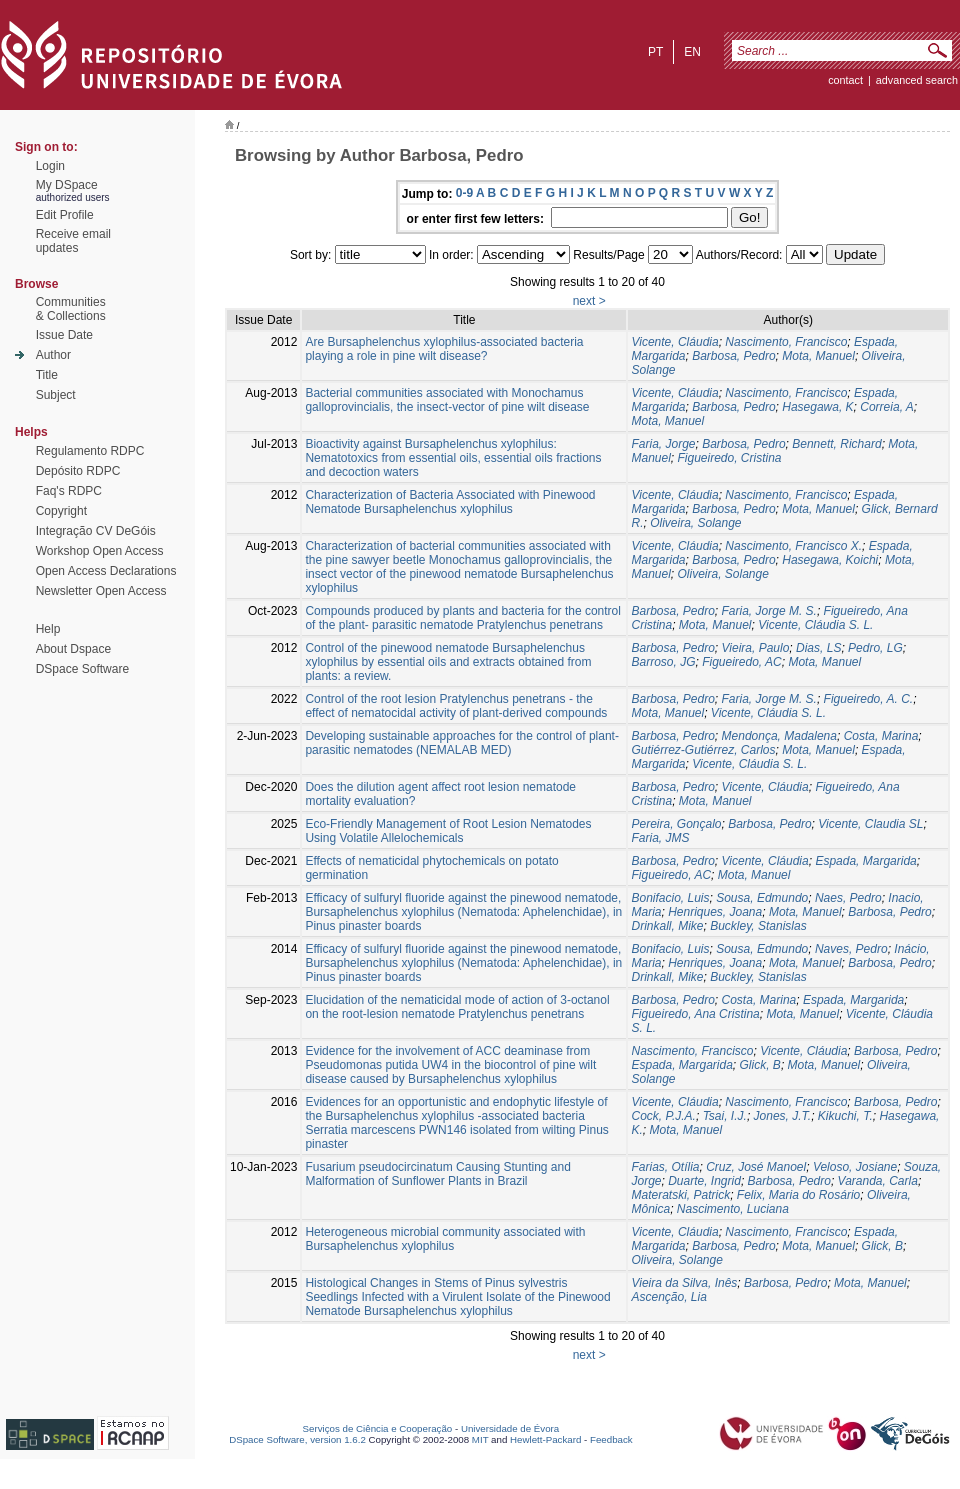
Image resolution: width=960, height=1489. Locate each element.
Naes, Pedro (848, 898)
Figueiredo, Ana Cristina (695, 1014)
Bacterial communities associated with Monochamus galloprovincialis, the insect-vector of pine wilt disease (447, 400)
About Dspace (73, 649)
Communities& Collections (71, 309)
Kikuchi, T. (845, 1116)
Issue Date (64, 335)
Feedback (611, 1439)
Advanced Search (917, 80)
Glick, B (760, 1065)
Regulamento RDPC (90, 451)
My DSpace (67, 185)
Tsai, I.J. (725, 1116)
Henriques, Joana (715, 912)
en (692, 52)
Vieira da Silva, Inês (684, 1283)
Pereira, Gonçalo (676, 824)
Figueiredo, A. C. (869, 699)
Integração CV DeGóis (96, 531)
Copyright (61, 511)
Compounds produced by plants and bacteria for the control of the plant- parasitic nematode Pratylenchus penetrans (463, 618)
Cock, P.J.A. (663, 1116)
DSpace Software (82, 669)
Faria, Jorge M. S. (769, 611)
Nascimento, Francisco (786, 342)
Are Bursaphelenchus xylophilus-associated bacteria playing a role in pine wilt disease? (444, 349)
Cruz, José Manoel (756, 1167)
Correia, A (887, 407)
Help (48, 629)
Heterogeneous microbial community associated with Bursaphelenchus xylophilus (445, 1239)
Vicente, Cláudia (674, 342)
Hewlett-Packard (545, 1439)
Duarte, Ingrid (704, 1181)
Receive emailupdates (73, 241)
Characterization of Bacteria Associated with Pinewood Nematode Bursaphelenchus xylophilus (450, 502)
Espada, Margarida (865, 861)
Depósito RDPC (78, 471)
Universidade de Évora (510, 1428)
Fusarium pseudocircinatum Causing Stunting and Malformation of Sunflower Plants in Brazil (437, 1174)
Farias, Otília (665, 1167)
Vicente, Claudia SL (870, 824)
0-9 (464, 193)
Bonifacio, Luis (670, 898)
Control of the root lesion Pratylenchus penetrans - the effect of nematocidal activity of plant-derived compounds (456, 706)
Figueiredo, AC (742, 662)
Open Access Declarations (106, 571)
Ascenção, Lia (668, 1297)
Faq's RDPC (69, 491)
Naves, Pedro (851, 949)
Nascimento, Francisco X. (793, 546)
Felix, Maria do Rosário (798, 1195)
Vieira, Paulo (756, 648)
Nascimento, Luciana (733, 1209)
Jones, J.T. (783, 1116)
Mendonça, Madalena (779, 736)
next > (589, 301)
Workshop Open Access (100, 551)
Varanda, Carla (878, 1181)
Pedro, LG (875, 648)
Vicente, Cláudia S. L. (815, 625)
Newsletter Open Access (101, 591)
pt (655, 52)
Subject (56, 395)
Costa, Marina (881, 736)
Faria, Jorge (663, 444)
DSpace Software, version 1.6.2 (297, 1439)
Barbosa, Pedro (733, 356)
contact (845, 80)
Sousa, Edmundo (762, 898)
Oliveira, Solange (695, 523)
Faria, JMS (660, 838)
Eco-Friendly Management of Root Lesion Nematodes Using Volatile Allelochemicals (448, 831)
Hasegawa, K (817, 407)
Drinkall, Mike (667, 926)
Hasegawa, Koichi (830, 560)
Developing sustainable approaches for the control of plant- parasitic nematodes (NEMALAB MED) (462, 743)
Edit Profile (65, 215)
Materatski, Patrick (680, 1195)
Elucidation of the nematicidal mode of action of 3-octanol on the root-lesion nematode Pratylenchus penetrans (457, 1007)
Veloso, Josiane (855, 1167)
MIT (480, 1439)
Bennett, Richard (836, 444)
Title (47, 375)
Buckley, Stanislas (758, 926)
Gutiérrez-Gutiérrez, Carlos (703, 750)
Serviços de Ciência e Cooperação (378, 1428)
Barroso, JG (663, 662)
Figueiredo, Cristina (730, 458)
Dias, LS (818, 648)
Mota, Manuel (818, 356)
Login (50, 166)
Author (53, 355)
